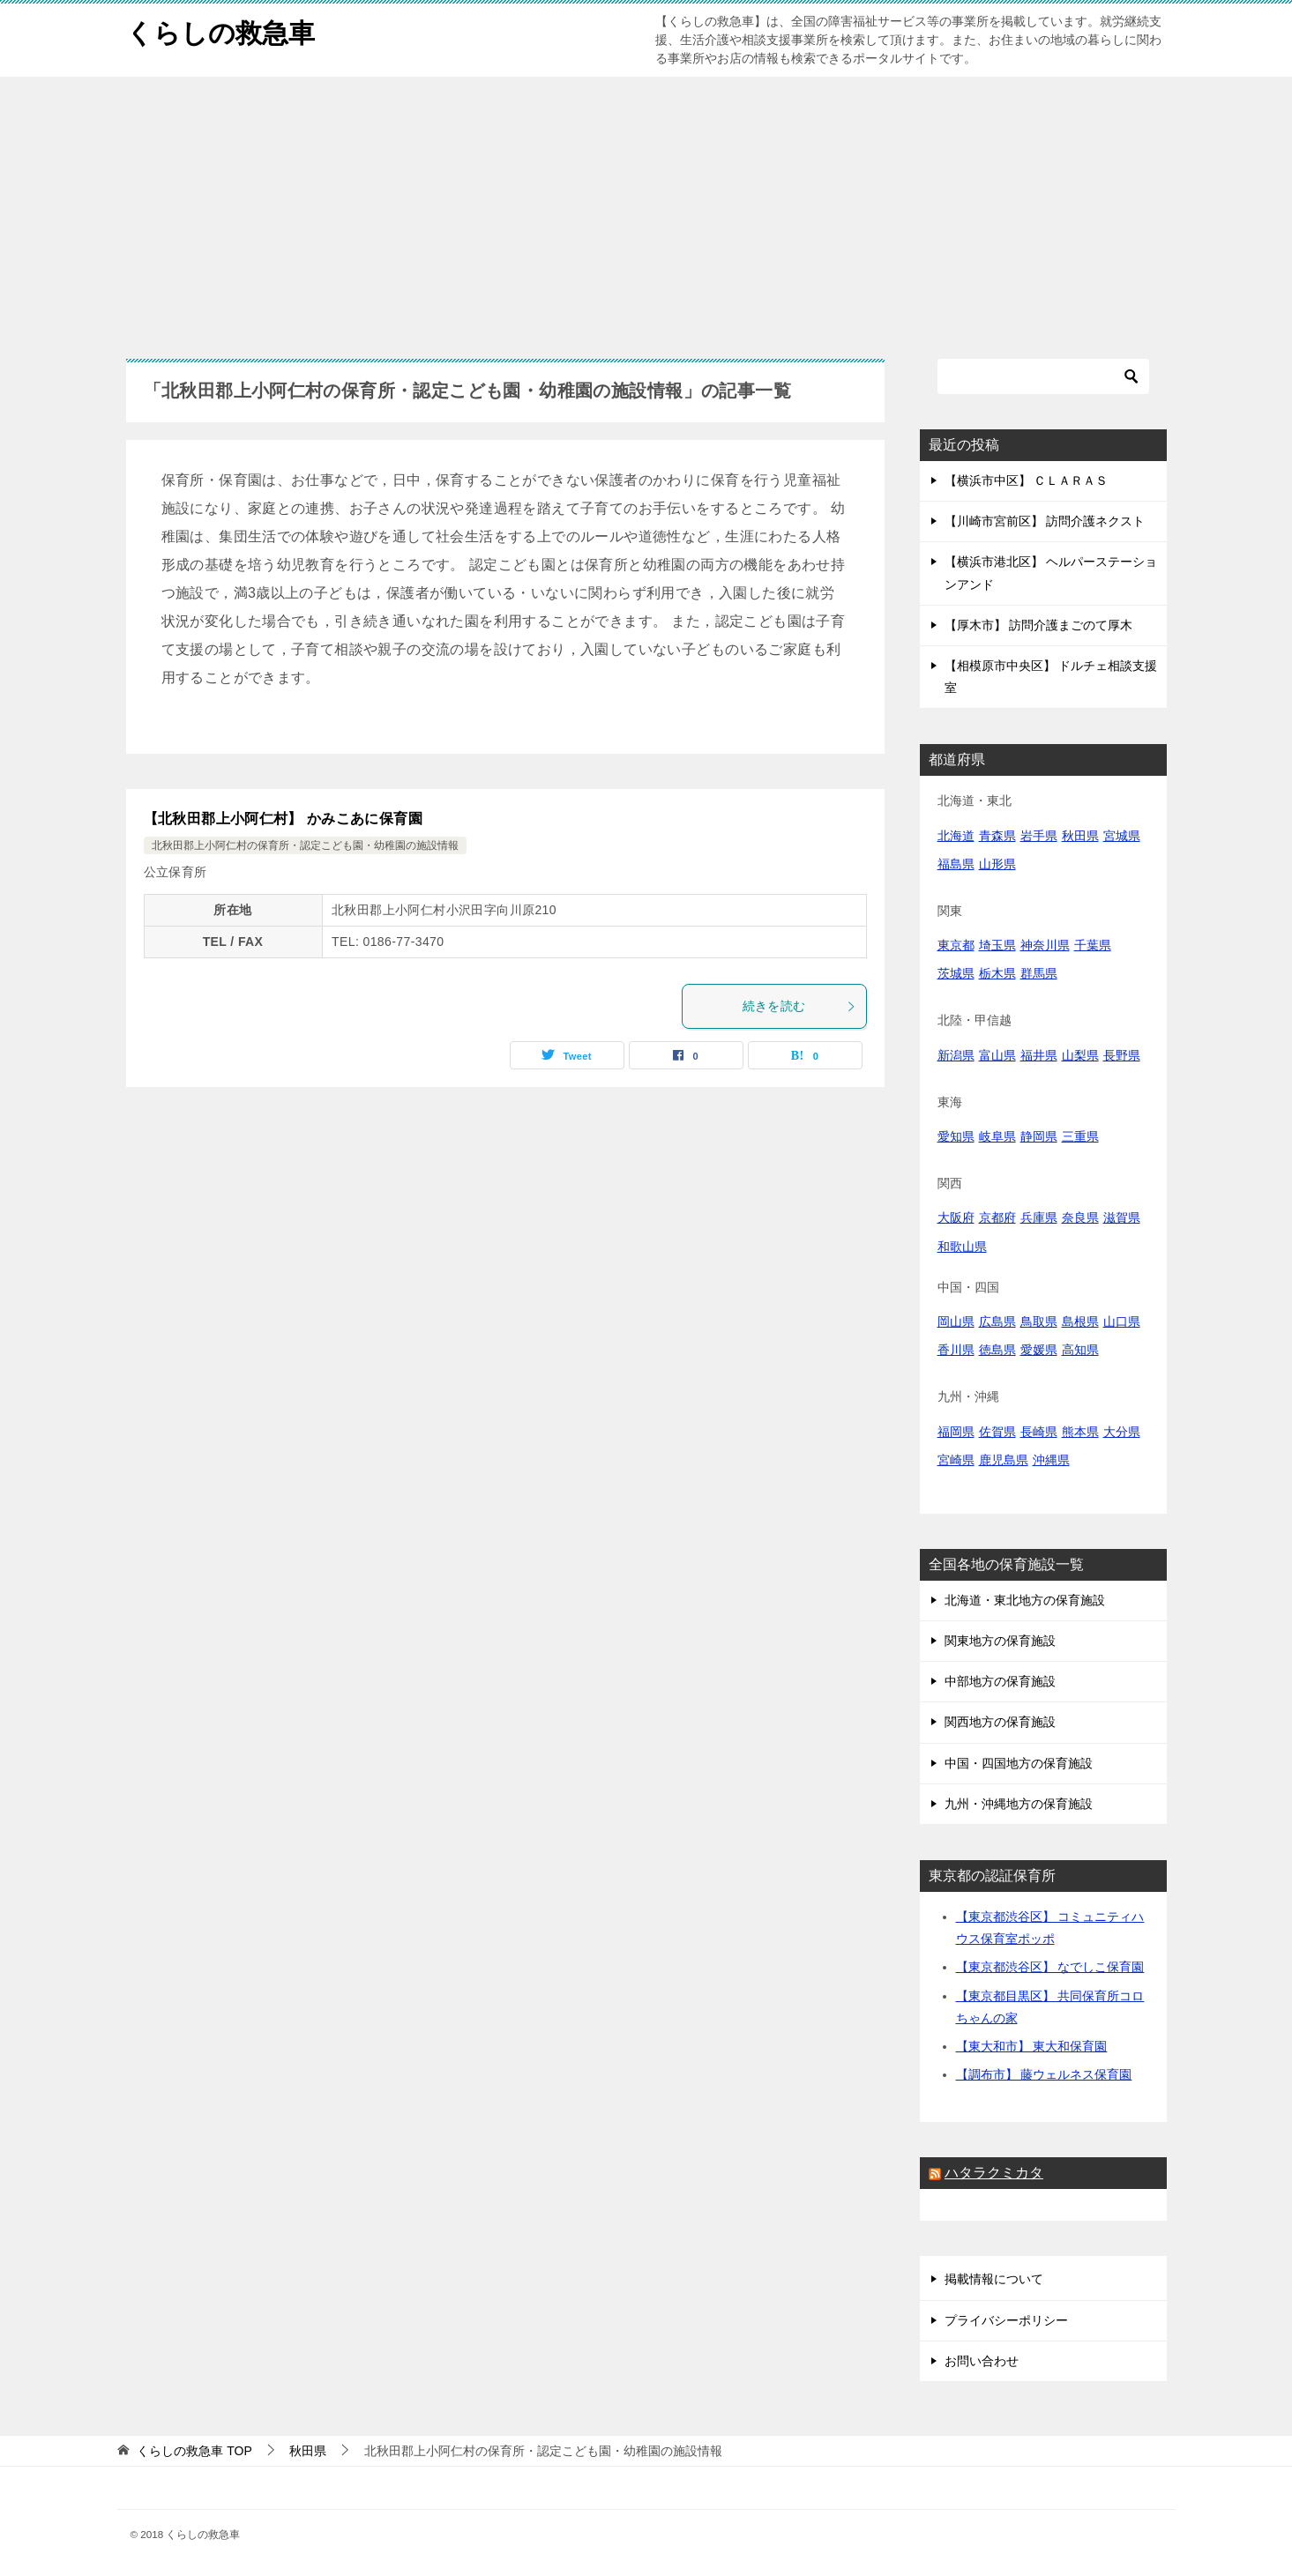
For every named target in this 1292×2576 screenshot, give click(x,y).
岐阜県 (997, 1136)
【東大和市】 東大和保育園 (1032, 2046)
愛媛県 (1038, 1350)
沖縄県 (1051, 1460)
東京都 (956, 945)
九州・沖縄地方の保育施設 (1019, 1804)
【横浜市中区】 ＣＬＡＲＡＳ (1027, 480)
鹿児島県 (1003, 1460)
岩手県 (1038, 836)
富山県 (997, 1055)
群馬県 (1038, 973)
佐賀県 (997, 1432)
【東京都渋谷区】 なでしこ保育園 (1050, 1967)
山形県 (997, 864)
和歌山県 (962, 1247)
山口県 (1121, 1321)
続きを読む (800, 1006)
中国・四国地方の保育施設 (1019, 1763)
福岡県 (956, 1432)
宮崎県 (956, 1460)
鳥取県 (1038, 1321)
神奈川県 (1045, 945)
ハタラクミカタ (994, 2172)
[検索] (1043, 376)
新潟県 (956, 1055)
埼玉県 (997, 945)
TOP (194, 2451)
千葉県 (1092, 945)
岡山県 (956, 1321)
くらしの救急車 (220, 30)
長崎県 (1038, 1432)
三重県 (1080, 1136)
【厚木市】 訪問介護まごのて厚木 (1039, 625)
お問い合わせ (982, 2361)
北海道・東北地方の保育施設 (1025, 1600)
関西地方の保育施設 (1000, 1722)
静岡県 (1038, 1136)
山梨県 (1080, 1055)
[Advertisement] (646, 209)
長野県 (1121, 1055)
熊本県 (1080, 1432)
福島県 (956, 864)
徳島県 (997, 1350)
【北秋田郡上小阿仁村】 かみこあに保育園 (283, 818)
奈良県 (1080, 1217)
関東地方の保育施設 (1000, 1641)
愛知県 (956, 1136)
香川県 (956, 1350)
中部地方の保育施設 (1000, 1681)
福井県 (1038, 1055)
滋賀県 (1121, 1217)
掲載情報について (994, 2279)
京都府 (997, 1217)
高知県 (1080, 1350)
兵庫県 (1038, 1217)
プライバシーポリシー (1006, 2320)
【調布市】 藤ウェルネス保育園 (1044, 2074)
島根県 (1080, 1321)
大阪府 (956, 1217)
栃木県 (997, 973)
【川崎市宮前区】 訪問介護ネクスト (1045, 521)
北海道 (956, 836)
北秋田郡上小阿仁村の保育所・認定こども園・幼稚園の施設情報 (305, 845)
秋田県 (1080, 836)
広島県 (997, 1321)
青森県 (997, 836)
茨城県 (956, 973)
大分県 (1121, 1432)
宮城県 (1121, 836)
